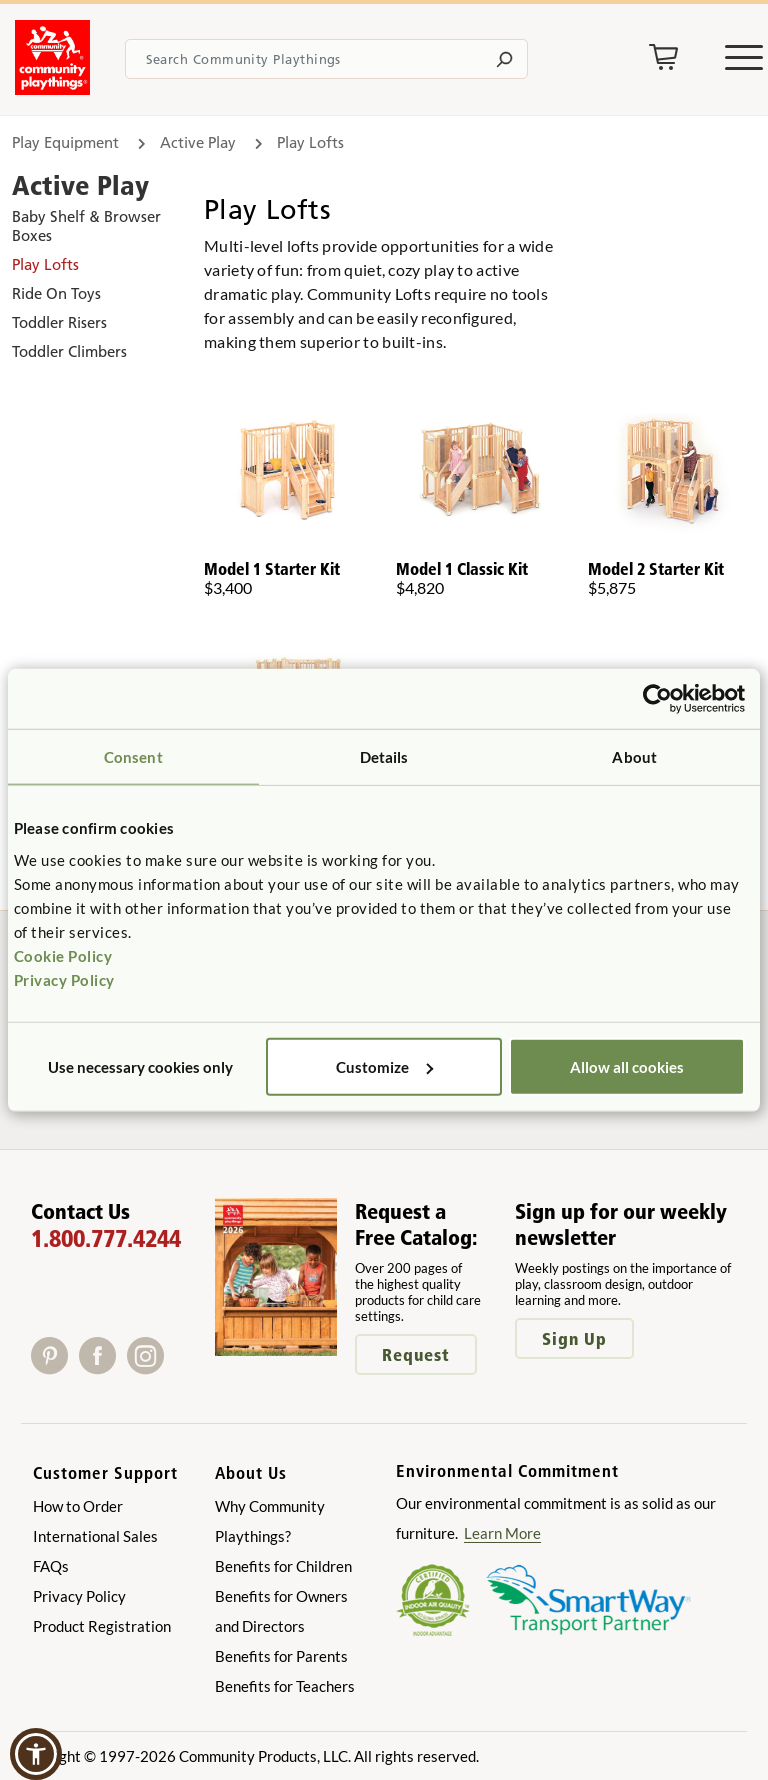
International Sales (95, 1536)
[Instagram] (149, 1367)
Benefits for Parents (281, 1656)
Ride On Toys (56, 293)
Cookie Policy (63, 955)
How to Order (78, 1506)
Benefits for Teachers (285, 1686)
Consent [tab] (133, 757)
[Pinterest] (55, 1367)
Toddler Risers (59, 322)
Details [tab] (384, 757)
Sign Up (574, 1338)
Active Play (198, 142)
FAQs (51, 1566)
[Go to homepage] (52, 89)
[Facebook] (103, 1367)
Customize (384, 1066)
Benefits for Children (283, 1566)
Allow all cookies (627, 1066)
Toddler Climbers (69, 351)
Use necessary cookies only (140, 1066)
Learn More (502, 1533)
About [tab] (634, 757)
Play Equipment (65, 142)
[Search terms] (326, 59)
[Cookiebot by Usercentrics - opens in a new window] (657, 699)
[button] (36, 1754)
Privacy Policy (64, 979)
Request (416, 1354)
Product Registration (102, 1626)
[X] (176, 1367)
